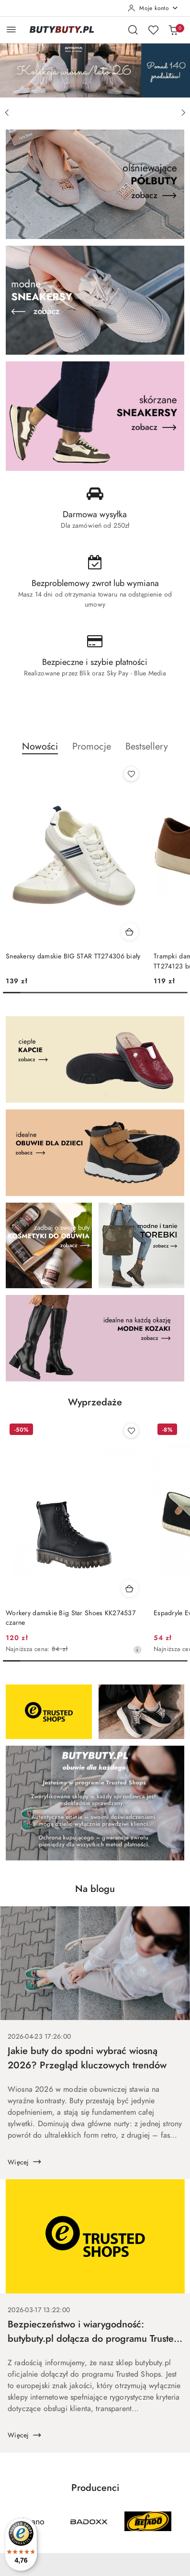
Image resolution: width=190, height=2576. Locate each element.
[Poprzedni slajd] (6, 113)
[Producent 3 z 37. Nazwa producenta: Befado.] (147, 2521)
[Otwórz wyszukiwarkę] (133, 30)
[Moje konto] (153, 8)
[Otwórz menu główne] (11, 29)
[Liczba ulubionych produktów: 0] (153, 30)
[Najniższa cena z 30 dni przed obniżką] (137, 1649)
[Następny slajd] (183, 113)
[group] (95, 70)
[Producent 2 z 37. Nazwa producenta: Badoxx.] (89, 2521)
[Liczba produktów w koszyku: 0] (173, 30)
